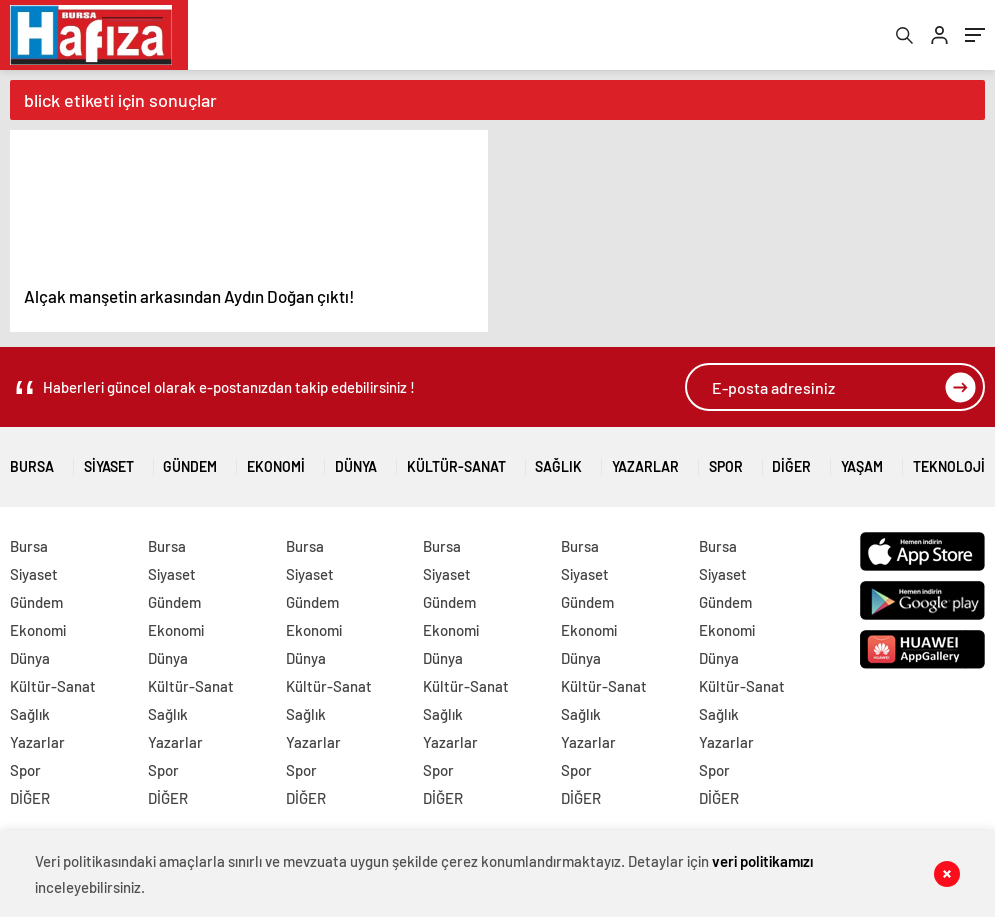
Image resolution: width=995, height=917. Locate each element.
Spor (726, 459)
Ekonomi (276, 459)
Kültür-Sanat (456, 459)
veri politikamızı (762, 861)
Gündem (190, 459)
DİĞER (791, 459)
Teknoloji (949, 459)
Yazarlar (645, 459)
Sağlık (558, 459)
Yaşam (862, 459)
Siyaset (109, 459)
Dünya (356, 459)
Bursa (32, 459)
